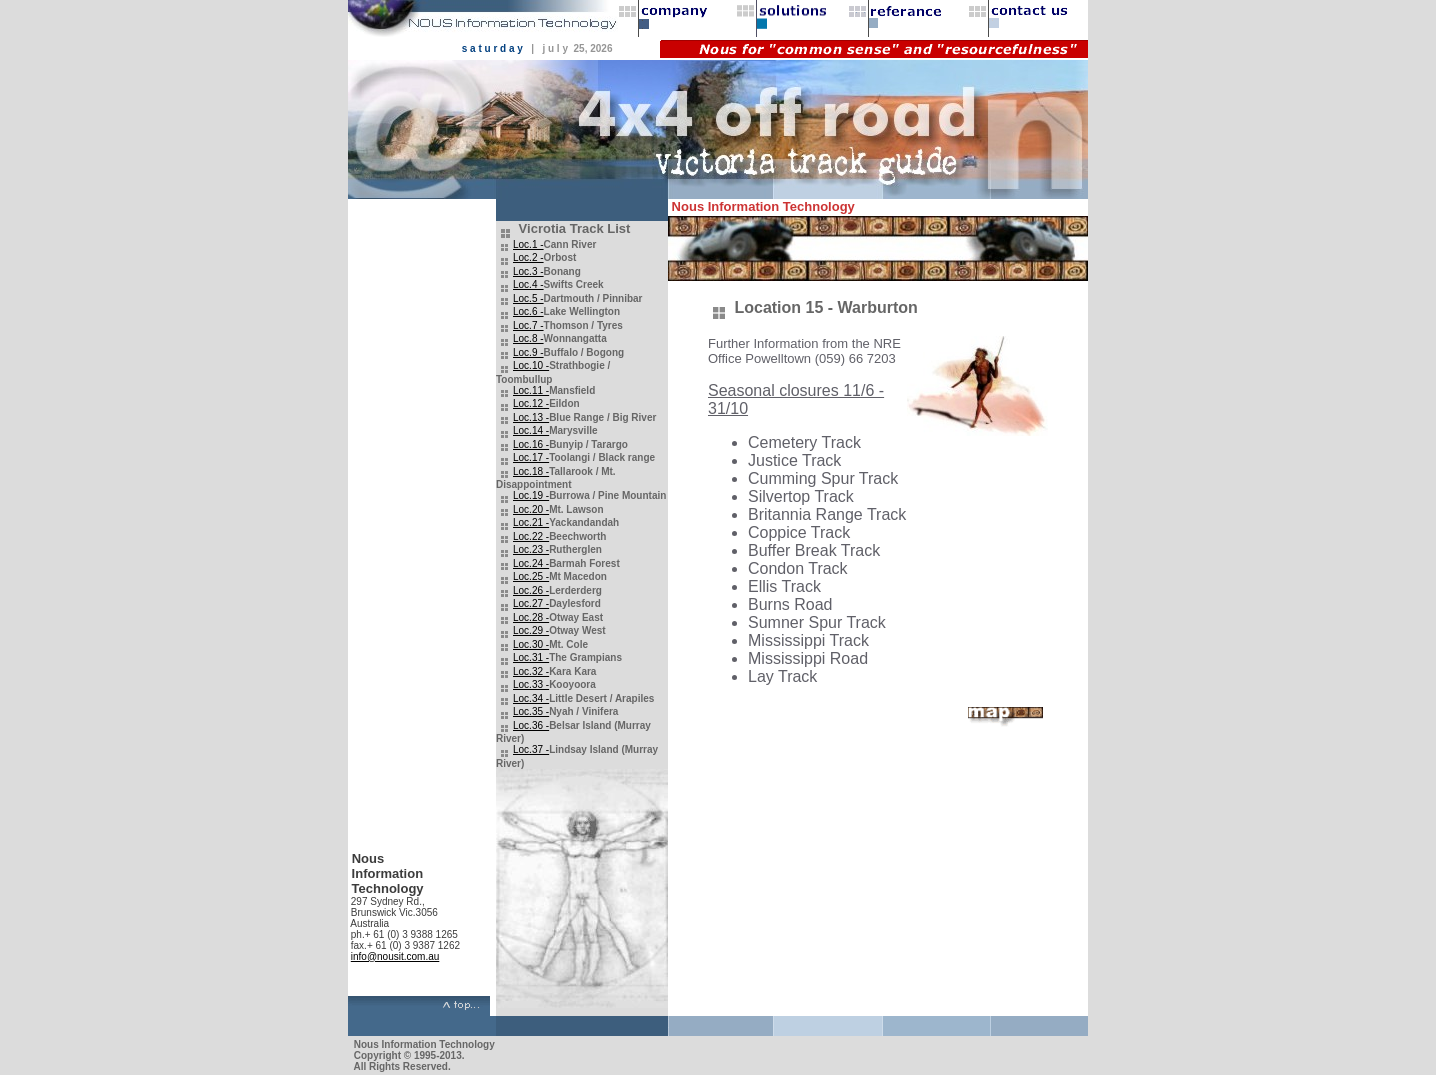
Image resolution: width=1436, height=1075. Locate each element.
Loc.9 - (528, 352)
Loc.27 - (531, 603)
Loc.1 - (528, 244)
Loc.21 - (531, 522)
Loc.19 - (531, 495)
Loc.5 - (528, 298)
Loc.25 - (531, 576)
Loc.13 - (531, 417)
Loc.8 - (528, 338)
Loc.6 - (528, 311)
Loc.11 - (531, 390)
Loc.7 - (528, 325)
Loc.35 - (531, 711)
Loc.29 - (531, 630)
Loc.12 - (531, 403)
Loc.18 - (531, 471)
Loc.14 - (531, 430)
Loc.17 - (531, 457)
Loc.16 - (531, 444)
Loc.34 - (531, 698)
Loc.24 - (531, 563)
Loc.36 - (531, 725)
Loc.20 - (531, 509)
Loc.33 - (531, 684)
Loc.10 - (531, 365)
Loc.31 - (531, 657)
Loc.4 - (528, 284)
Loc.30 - (531, 644)
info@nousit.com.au (395, 956)
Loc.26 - (531, 590)
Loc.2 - (528, 257)
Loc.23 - (531, 549)
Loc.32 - (531, 671)
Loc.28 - (531, 617)
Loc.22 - (531, 536)
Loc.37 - (531, 749)
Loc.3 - (528, 271)
